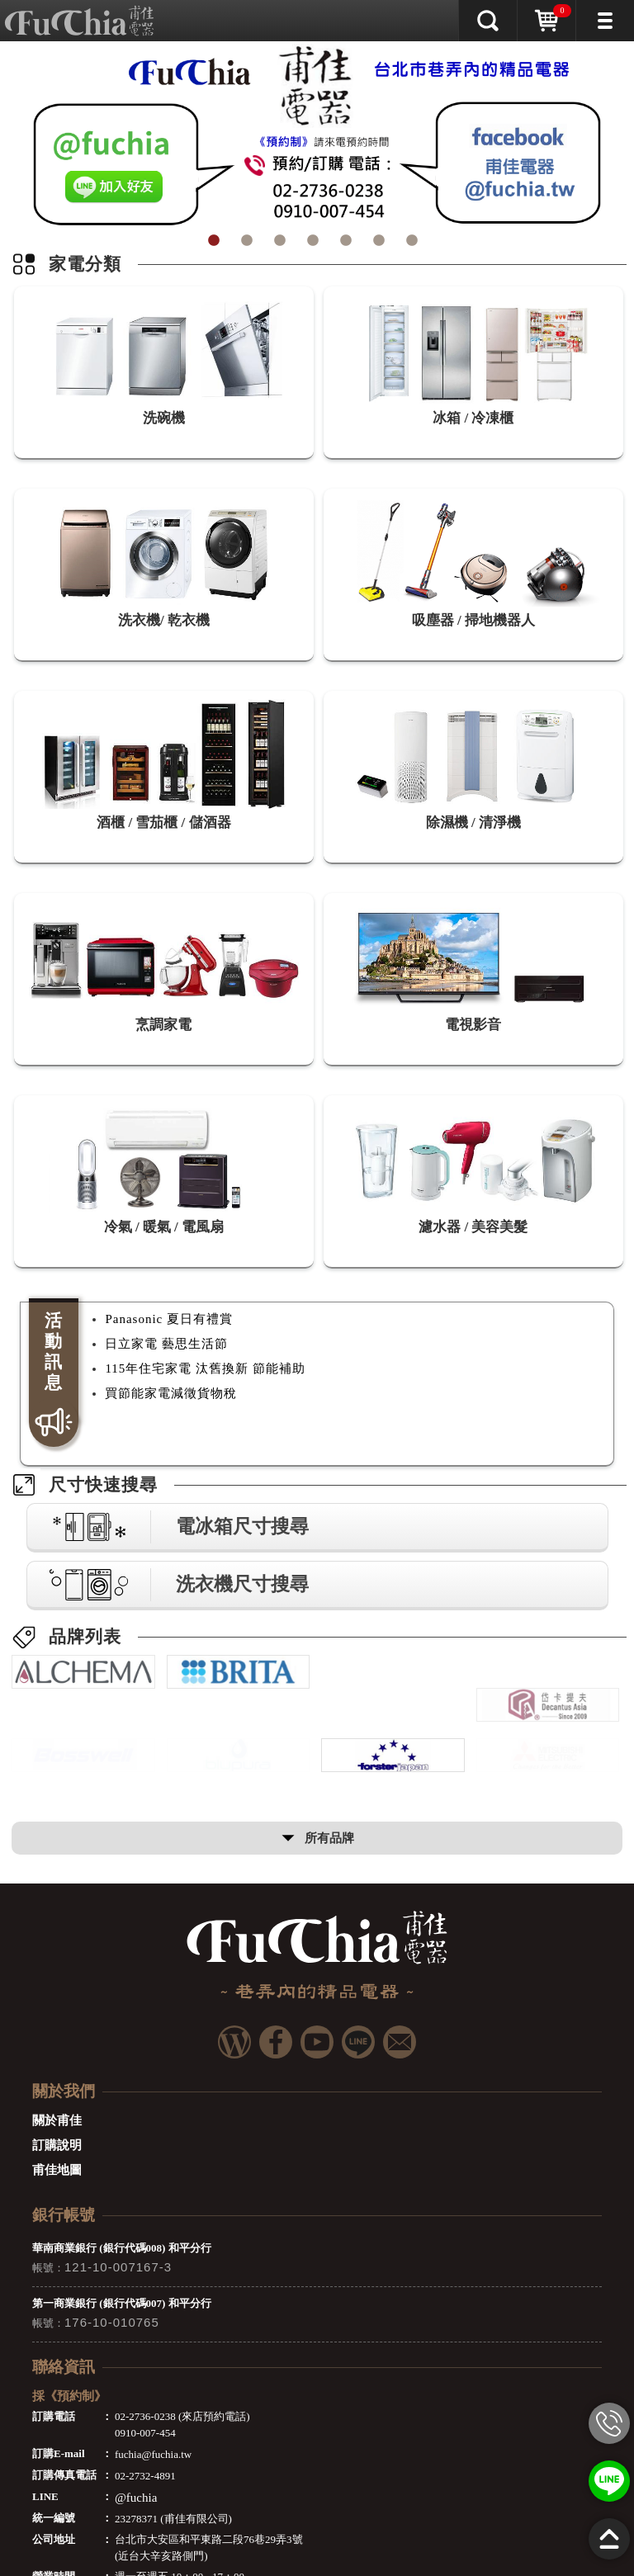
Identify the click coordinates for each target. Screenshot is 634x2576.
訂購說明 (57, 2160)
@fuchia (136, 2513)
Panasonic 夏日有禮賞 (169, 1319)
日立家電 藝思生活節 (166, 1343)
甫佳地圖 (57, 2185)
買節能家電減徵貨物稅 (171, 1393)
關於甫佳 (57, 2136)
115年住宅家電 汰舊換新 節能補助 (205, 1368)
